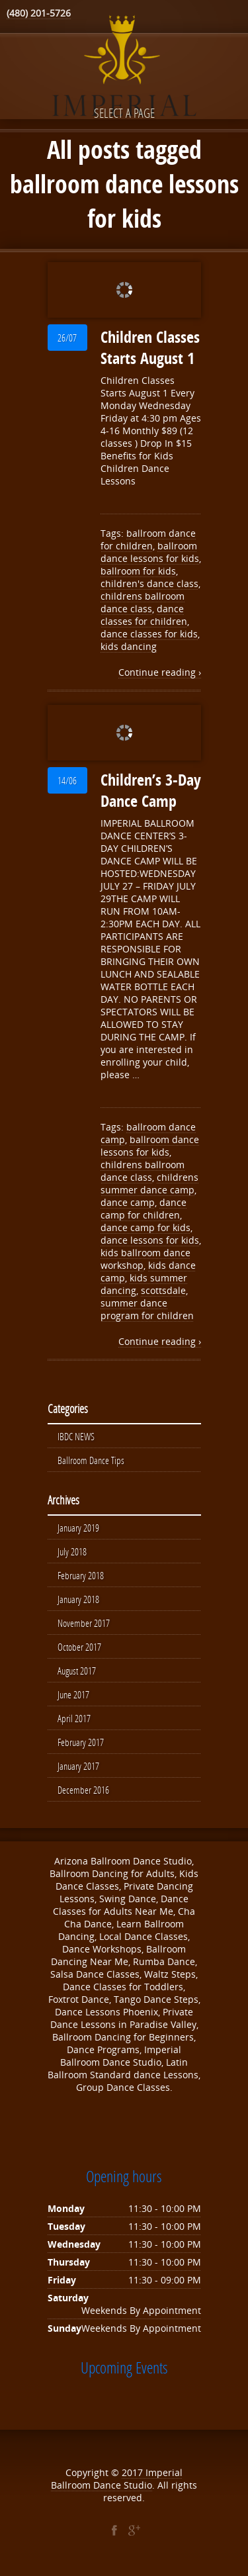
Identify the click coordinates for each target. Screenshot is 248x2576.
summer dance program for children (147, 1309)
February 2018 (81, 1575)
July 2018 (72, 1551)
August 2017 (77, 1670)
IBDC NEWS (76, 1436)
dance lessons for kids (150, 1240)
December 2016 (83, 1789)
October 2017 (79, 1646)
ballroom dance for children (148, 539)
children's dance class (149, 583)
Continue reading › (159, 672)
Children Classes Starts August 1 (150, 347)
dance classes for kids (149, 633)
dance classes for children (144, 614)
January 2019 (78, 1527)
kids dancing (129, 646)
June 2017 (73, 1694)
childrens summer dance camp (149, 1183)
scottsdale (163, 1290)
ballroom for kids (138, 571)
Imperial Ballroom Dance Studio (117, 2478)
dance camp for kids (145, 1227)
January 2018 (78, 1599)
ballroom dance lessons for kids (150, 552)
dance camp (128, 1202)
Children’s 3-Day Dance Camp (151, 790)
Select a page (124, 113)
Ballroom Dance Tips (91, 1460)
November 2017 (84, 1623)
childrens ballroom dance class (143, 602)
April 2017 (74, 1718)
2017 (133, 2472)
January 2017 (78, 1765)
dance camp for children (143, 1208)
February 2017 (81, 1742)
